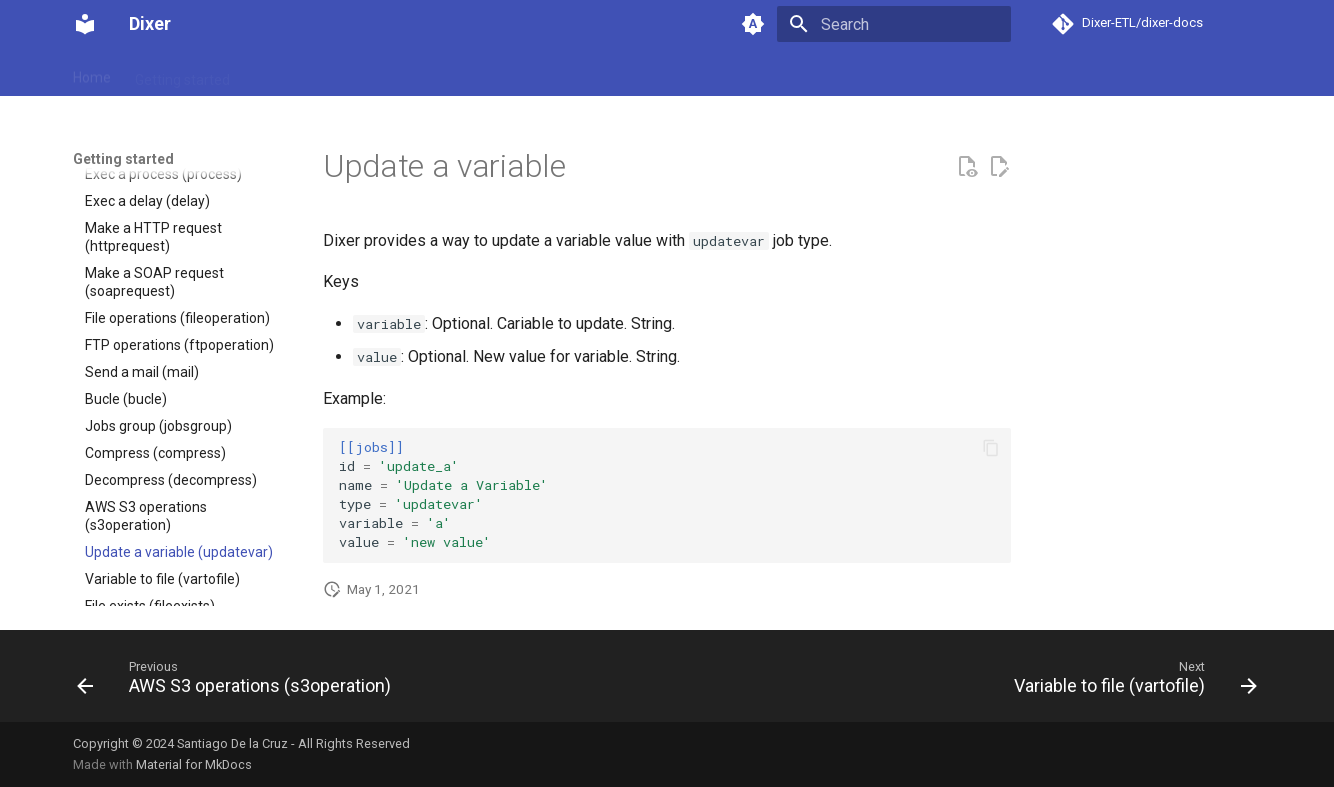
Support (433, 73)
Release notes (528, 73)
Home (92, 73)
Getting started (182, 73)
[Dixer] (85, 24)
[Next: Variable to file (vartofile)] (1130, 682)
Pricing (362, 73)
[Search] (894, 24)
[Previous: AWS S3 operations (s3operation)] (239, 682)
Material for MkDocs (194, 764)
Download (285, 73)
